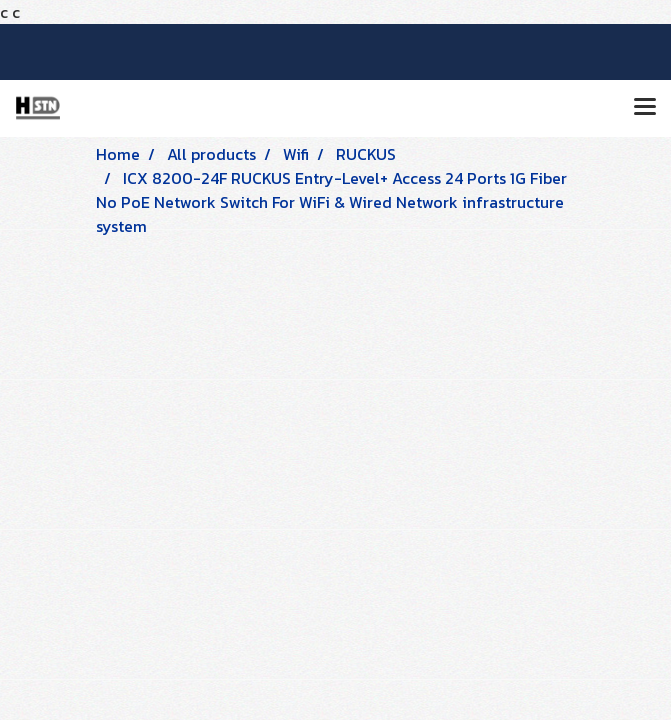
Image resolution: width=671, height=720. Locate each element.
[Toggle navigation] (645, 108)
